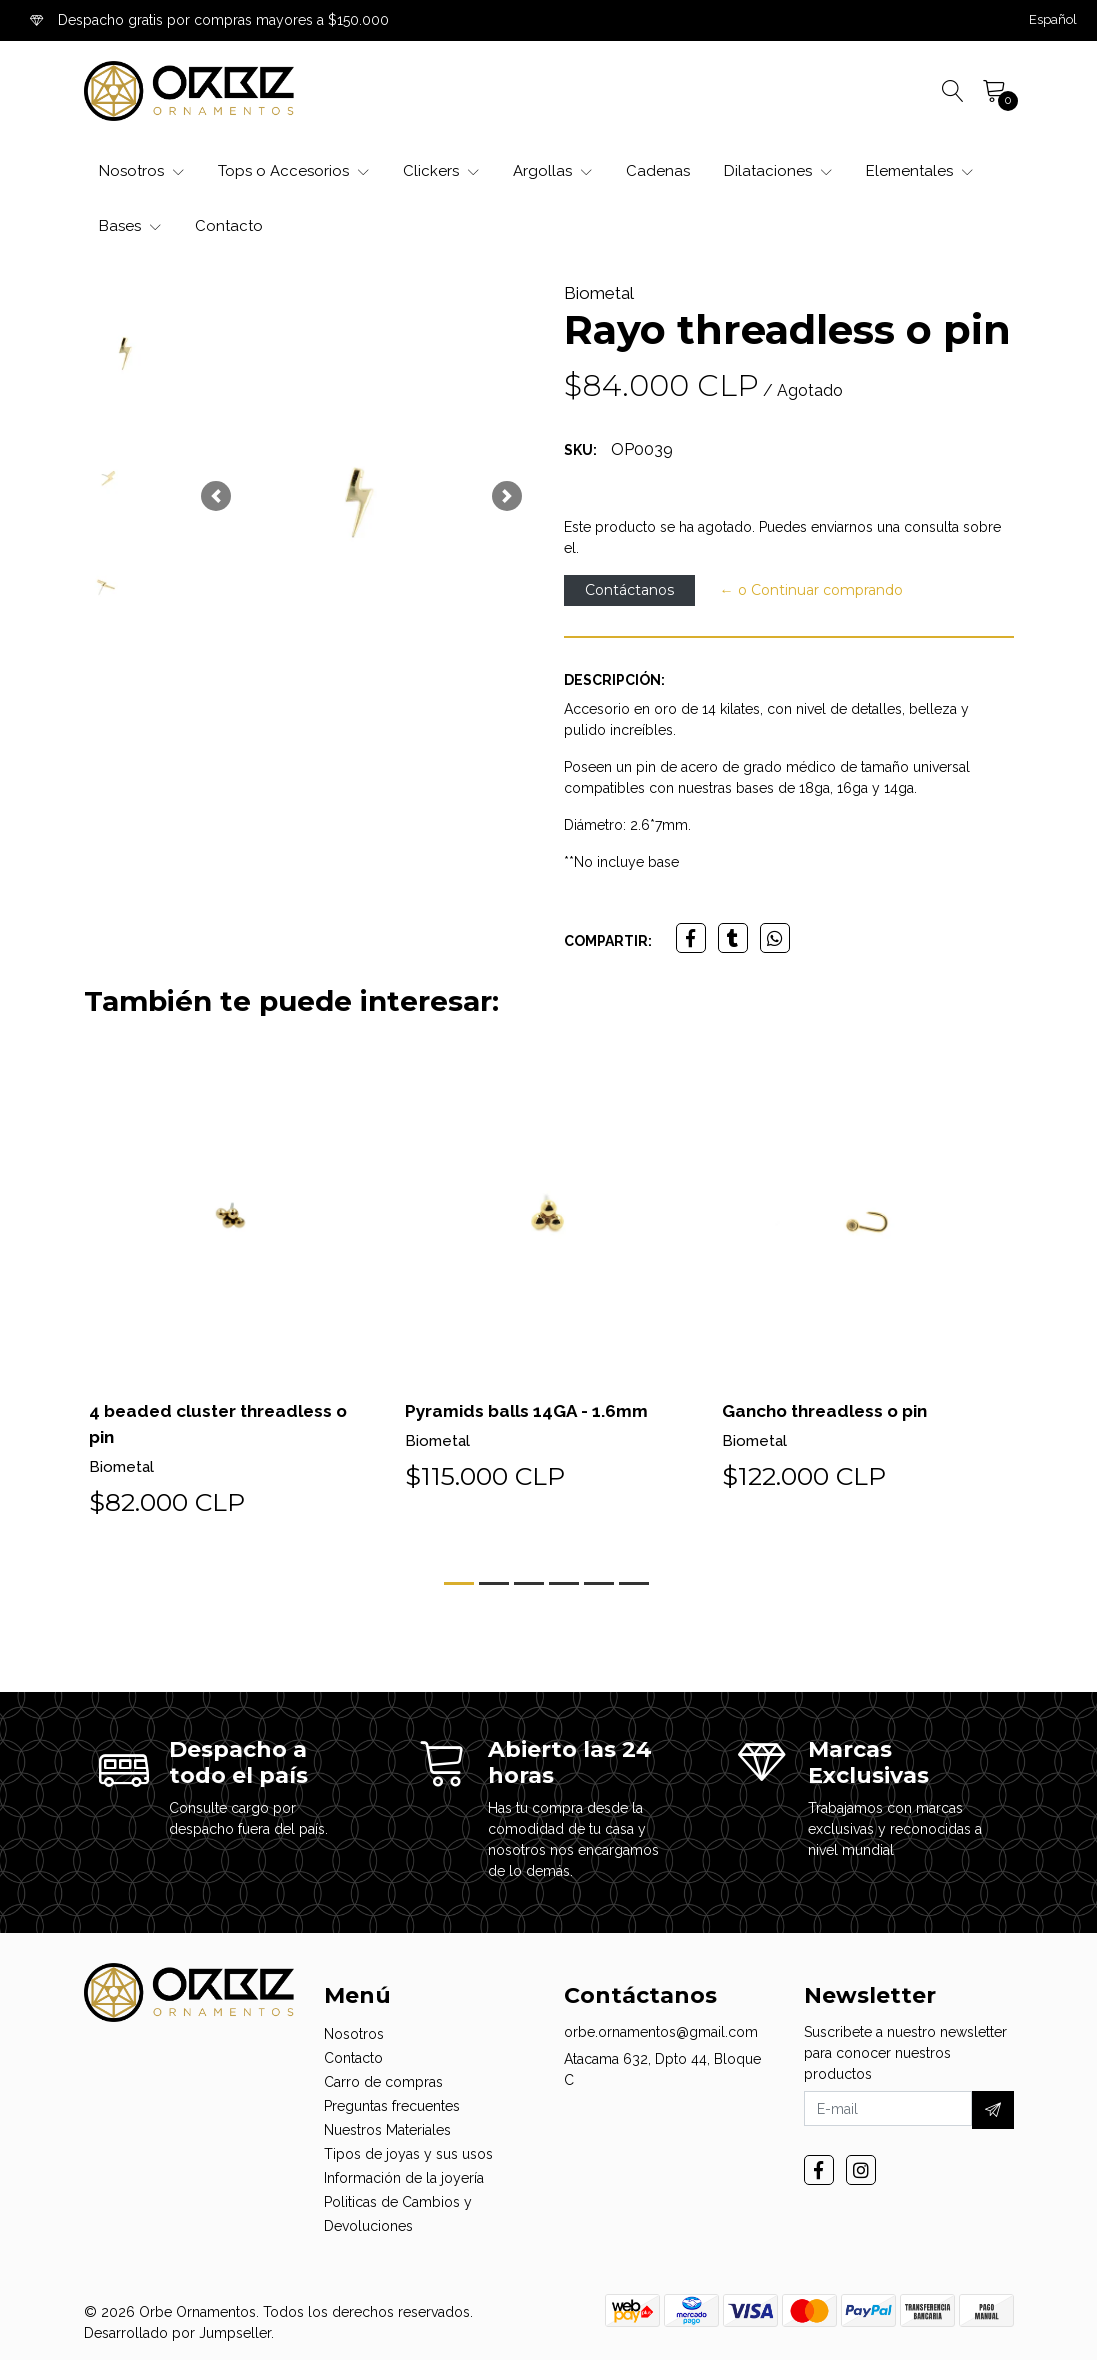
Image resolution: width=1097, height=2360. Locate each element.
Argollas (552, 171)
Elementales (919, 171)
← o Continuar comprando (811, 590)
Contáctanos (629, 590)
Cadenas (658, 171)
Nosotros (141, 171)
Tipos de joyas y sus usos (408, 2154)
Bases (130, 226)
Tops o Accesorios (293, 171)
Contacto (229, 226)
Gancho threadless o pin (831, 1410)
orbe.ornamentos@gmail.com (661, 2032)
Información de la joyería (404, 2178)
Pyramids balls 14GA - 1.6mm (529, 1410)
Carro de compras (383, 2082)
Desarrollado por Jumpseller (177, 2333)
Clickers (441, 171)
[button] (1053, 20)
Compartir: (608, 941)
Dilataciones (778, 171)
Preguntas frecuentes (392, 2106)
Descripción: (614, 680)
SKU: (580, 450)
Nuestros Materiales (387, 2130)
